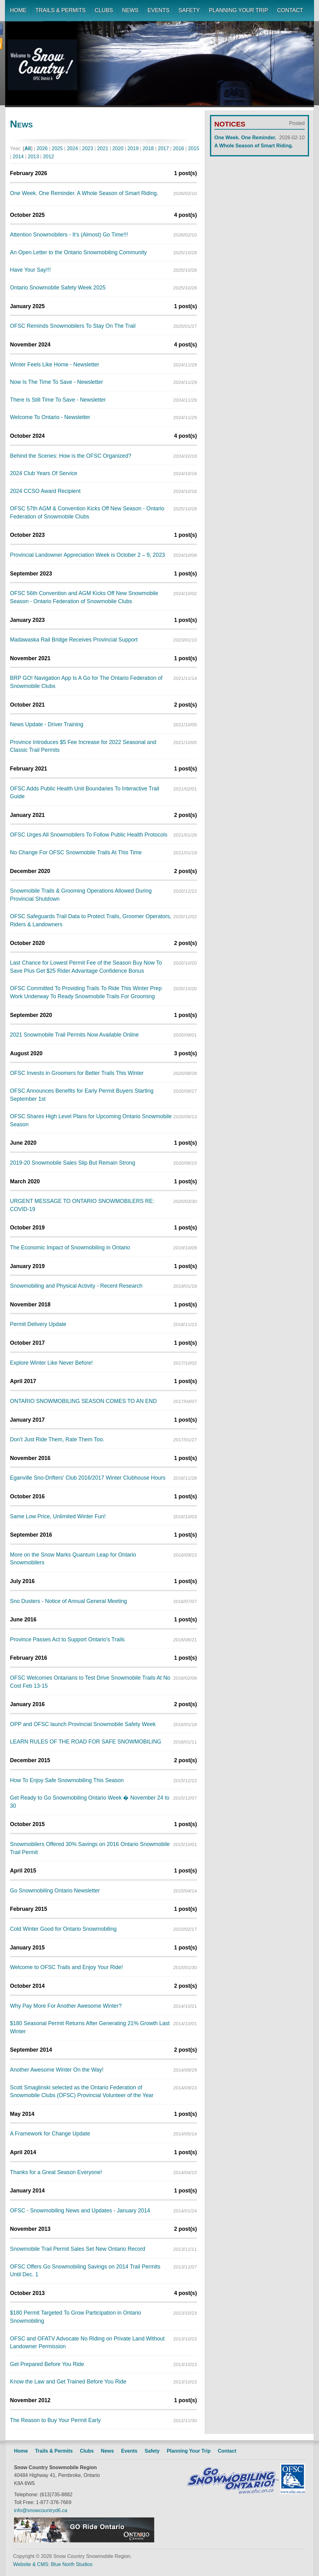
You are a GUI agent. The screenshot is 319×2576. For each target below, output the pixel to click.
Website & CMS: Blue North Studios (53, 2564)
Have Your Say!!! (30, 270)
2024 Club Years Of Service (43, 473)
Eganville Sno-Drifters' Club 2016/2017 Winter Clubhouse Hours (87, 1478)
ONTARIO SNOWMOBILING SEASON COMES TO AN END (83, 1401)
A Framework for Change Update (50, 2133)
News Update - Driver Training (46, 724)
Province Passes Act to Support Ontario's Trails (67, 1639)
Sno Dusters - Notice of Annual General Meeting (68, 1601)
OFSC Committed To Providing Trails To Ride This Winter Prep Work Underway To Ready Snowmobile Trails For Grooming (86, 992)
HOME (18, 10)
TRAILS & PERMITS (61, 10)
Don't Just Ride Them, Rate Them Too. (57, 1439)
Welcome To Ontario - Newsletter (50, 417)
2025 (57, 148)
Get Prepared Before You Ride (47, 2364)
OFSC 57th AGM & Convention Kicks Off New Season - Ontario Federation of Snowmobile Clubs (87, 512)
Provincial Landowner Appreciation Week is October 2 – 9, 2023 (87, 555)
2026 (42, 148)
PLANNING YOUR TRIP (238, 10)
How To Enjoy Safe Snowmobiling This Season (67, 1780)
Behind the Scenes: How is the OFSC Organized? (70, 456)
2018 (148, 148)
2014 (18, 156)
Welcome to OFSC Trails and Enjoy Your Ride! (66, 1967)
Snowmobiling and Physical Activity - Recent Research (76, 1286)
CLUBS (104, 10)
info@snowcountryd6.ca (40, 2510)
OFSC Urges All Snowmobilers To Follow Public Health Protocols (88, 835)
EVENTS (158, 10)
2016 (178, 148)
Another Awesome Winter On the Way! (56, 2070)
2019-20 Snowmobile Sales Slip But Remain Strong (72, 1163)
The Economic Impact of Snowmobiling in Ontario (70, 1247)
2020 (118, 148)
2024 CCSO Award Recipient (45, 491)
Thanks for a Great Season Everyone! (56, 2172)
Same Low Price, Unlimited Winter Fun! (58, 1516)
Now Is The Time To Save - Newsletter (56, 382)
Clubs (86, 2451)
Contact (227, 2451)
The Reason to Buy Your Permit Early (55, 2420)
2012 (48, 156)
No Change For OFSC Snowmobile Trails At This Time (76, 852)
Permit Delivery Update (38, 1324)
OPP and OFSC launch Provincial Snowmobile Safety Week (83, 1724)
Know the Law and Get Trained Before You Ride (68, 2381)
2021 (102, 148)
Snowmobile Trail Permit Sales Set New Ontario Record (77, 2249)
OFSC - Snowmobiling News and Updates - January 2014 (80, 2210)
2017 (163, 148)
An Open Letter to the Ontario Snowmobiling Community (78, 252)
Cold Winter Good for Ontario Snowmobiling (63, 1929)
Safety (152, 2451)
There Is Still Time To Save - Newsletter (58, 400)
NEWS (130, 10)
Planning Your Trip (189, 2451)
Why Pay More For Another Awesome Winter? (66, 2006)
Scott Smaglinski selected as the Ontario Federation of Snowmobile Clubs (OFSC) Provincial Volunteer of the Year (82, 2091)
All (28, 148)
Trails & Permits (54, 2451)
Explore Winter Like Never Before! (51, 1363)
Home (21, 2451)
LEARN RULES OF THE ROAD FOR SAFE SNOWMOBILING (85, 1742)
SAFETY (189, 10)
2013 (33, 156)
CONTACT (290, 10)
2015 (193, 148)
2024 (72, 148)
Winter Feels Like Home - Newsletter (54, 364)
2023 (87, 148)
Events (129, 2451)
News (107, 2451)
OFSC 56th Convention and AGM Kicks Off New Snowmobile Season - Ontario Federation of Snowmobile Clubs (84, 597)
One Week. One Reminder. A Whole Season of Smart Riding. (84, 193)
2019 (133, 148)
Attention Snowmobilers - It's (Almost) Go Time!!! (69, 234)
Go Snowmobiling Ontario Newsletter (55, 1890)
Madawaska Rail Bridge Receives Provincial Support (74, 640)
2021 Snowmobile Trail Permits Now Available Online (74, 1035)
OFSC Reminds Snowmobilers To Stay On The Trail (73, 326)
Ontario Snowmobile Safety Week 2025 (58, 287)
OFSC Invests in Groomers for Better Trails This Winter (77, 1073)
